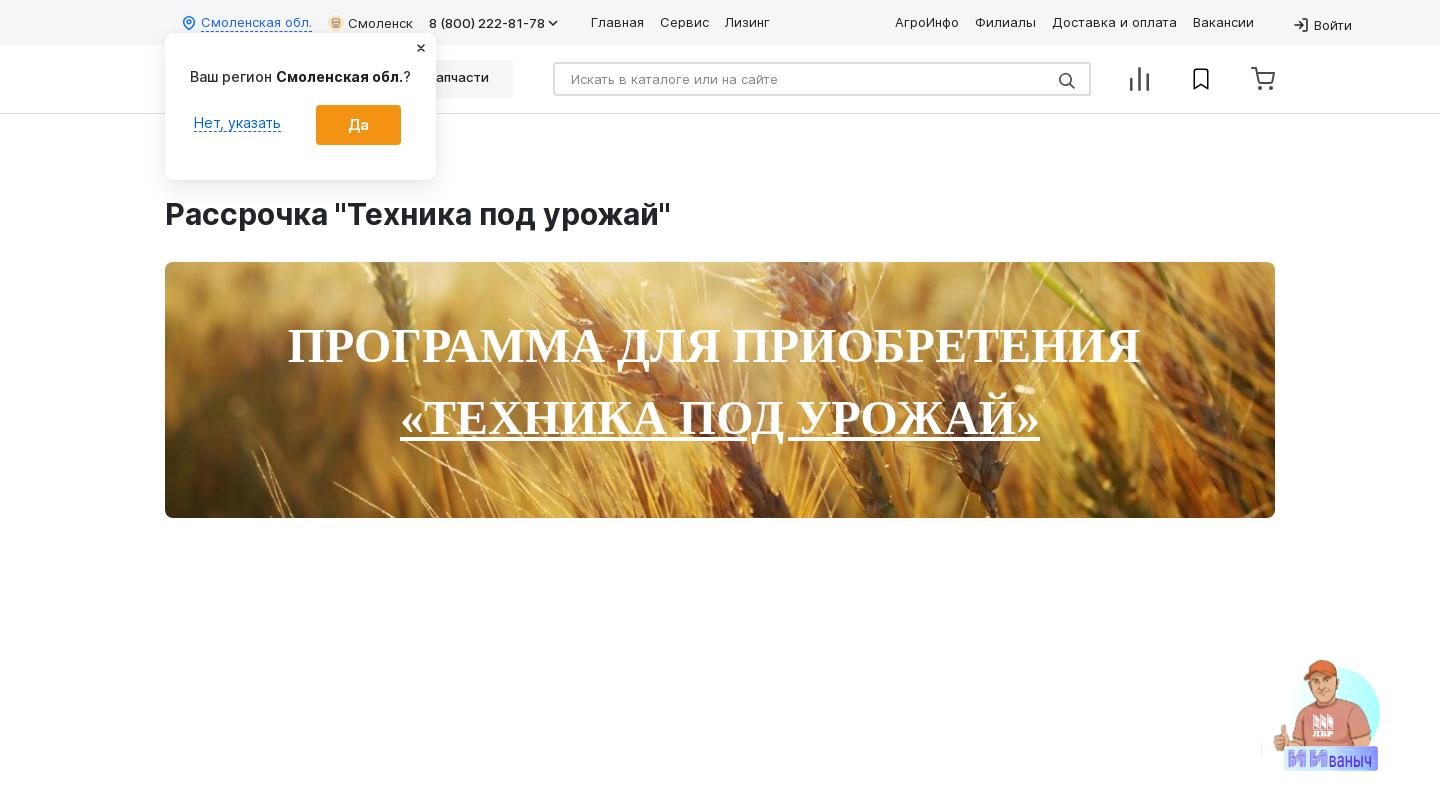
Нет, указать (237, 122)
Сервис (684, 22)
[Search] (822, 79)
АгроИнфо (927, 22)
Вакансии (1223, 22)
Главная (617, 22)
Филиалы (1005, 22)
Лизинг (747, 22)
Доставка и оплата (1114, 22)
